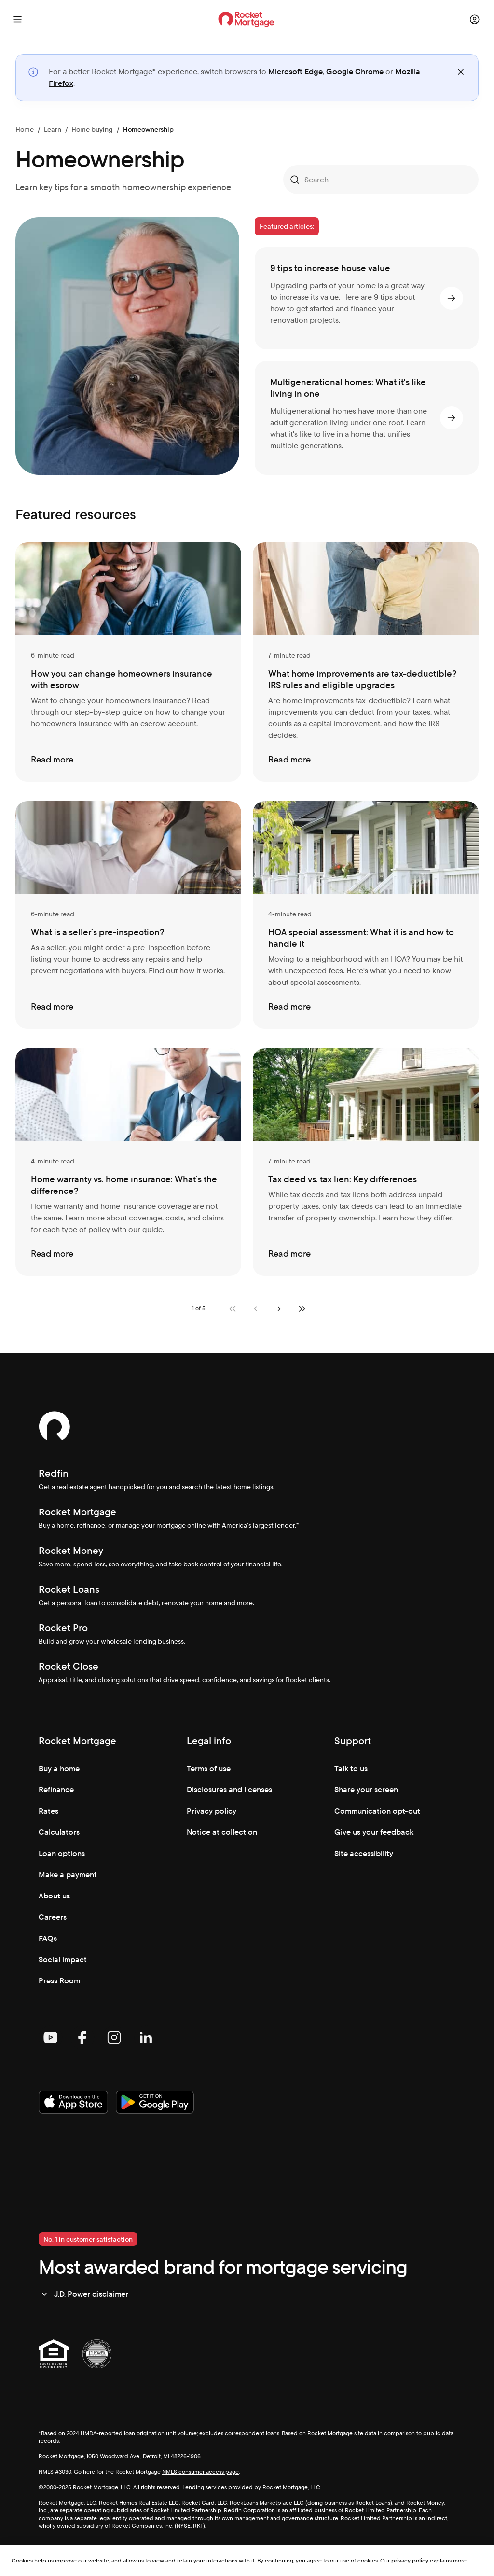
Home (24, 129)
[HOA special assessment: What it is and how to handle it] (366, 915)
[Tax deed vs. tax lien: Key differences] (366, 1162)
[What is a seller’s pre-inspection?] (128, 915)
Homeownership (148, 129)
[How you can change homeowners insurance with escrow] (128, 662)
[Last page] (302, 1308)
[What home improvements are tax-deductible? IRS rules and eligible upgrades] (366, 662)
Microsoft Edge (295, 72)
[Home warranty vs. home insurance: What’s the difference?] (128, 1162)
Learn (52, 129)
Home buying (92, 129)
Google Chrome (355, 72)
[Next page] (278, 1308)
